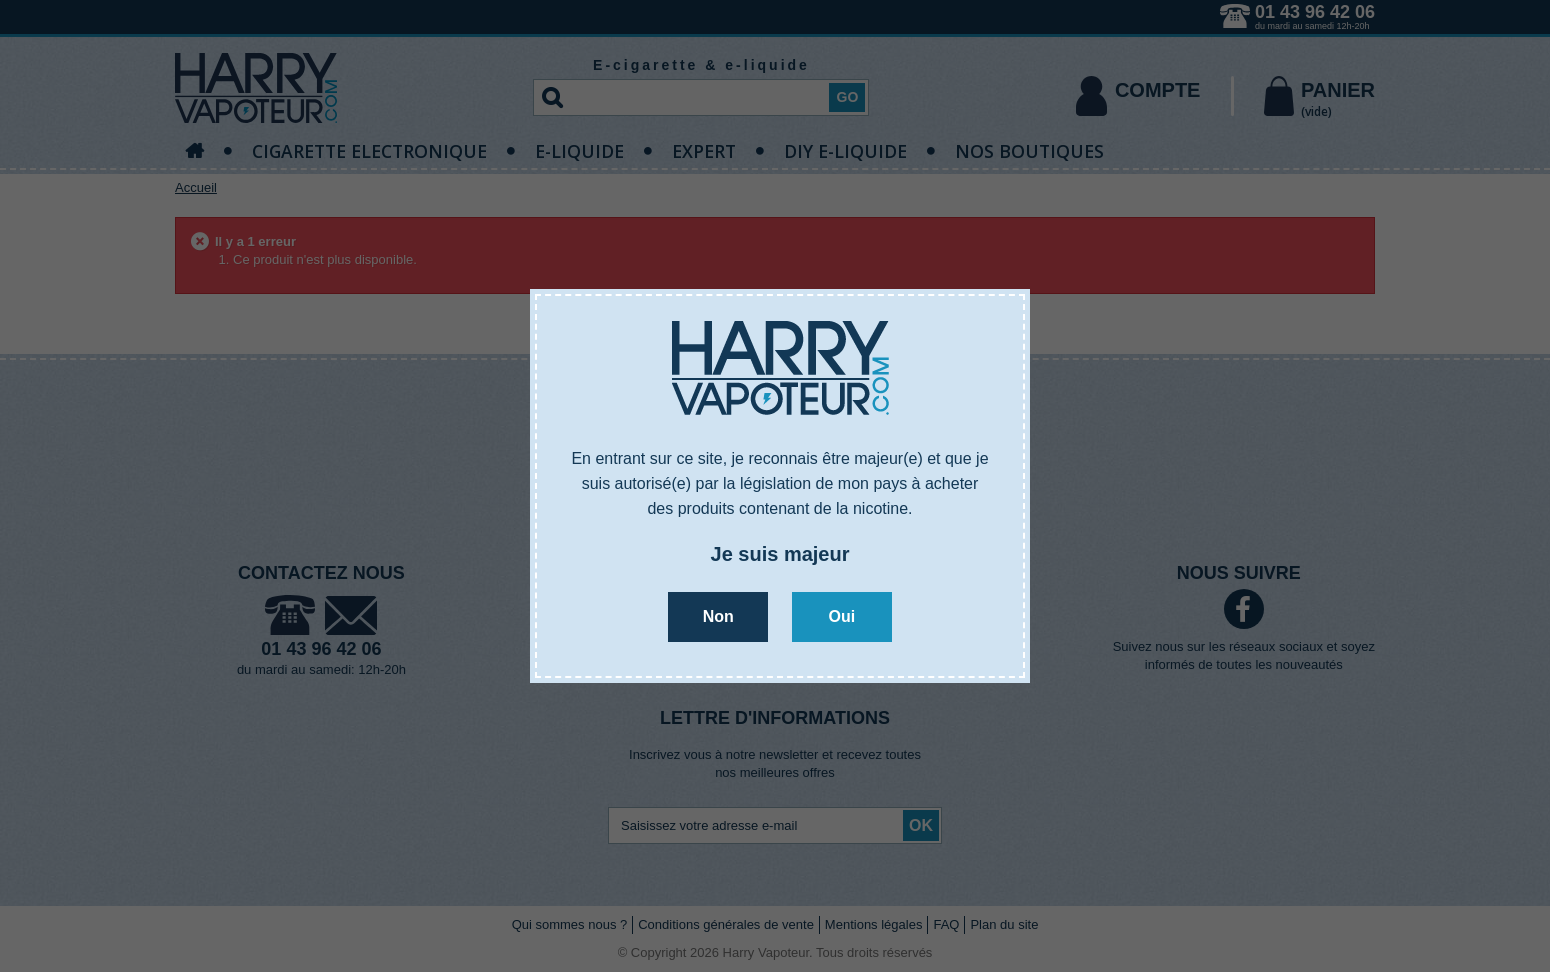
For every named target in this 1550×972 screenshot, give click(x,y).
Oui (841, 616)
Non (718, 616)
